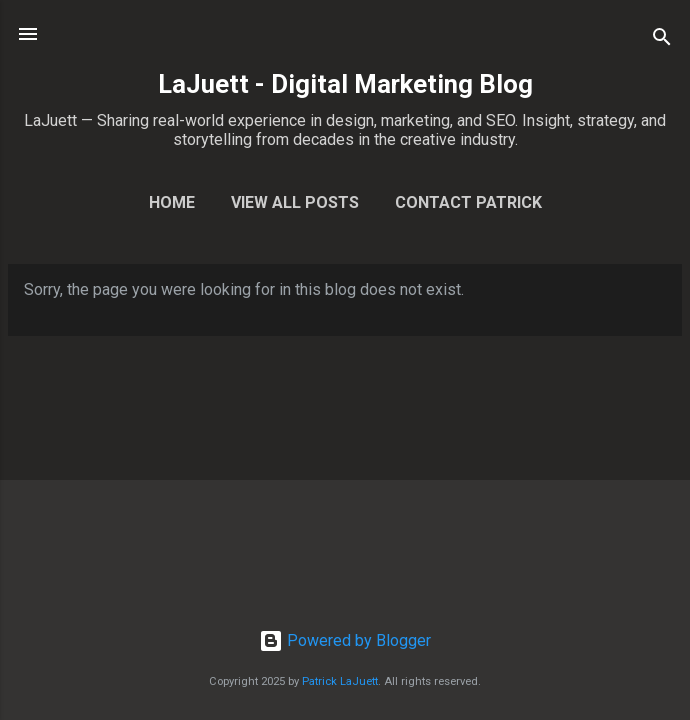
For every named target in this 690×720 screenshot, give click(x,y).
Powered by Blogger (345, 640)
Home (172, 202)
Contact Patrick (468, 202)
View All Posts (295, 202)
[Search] (662, 40)
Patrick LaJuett (340, 681)
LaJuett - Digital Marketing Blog (345, 84)
